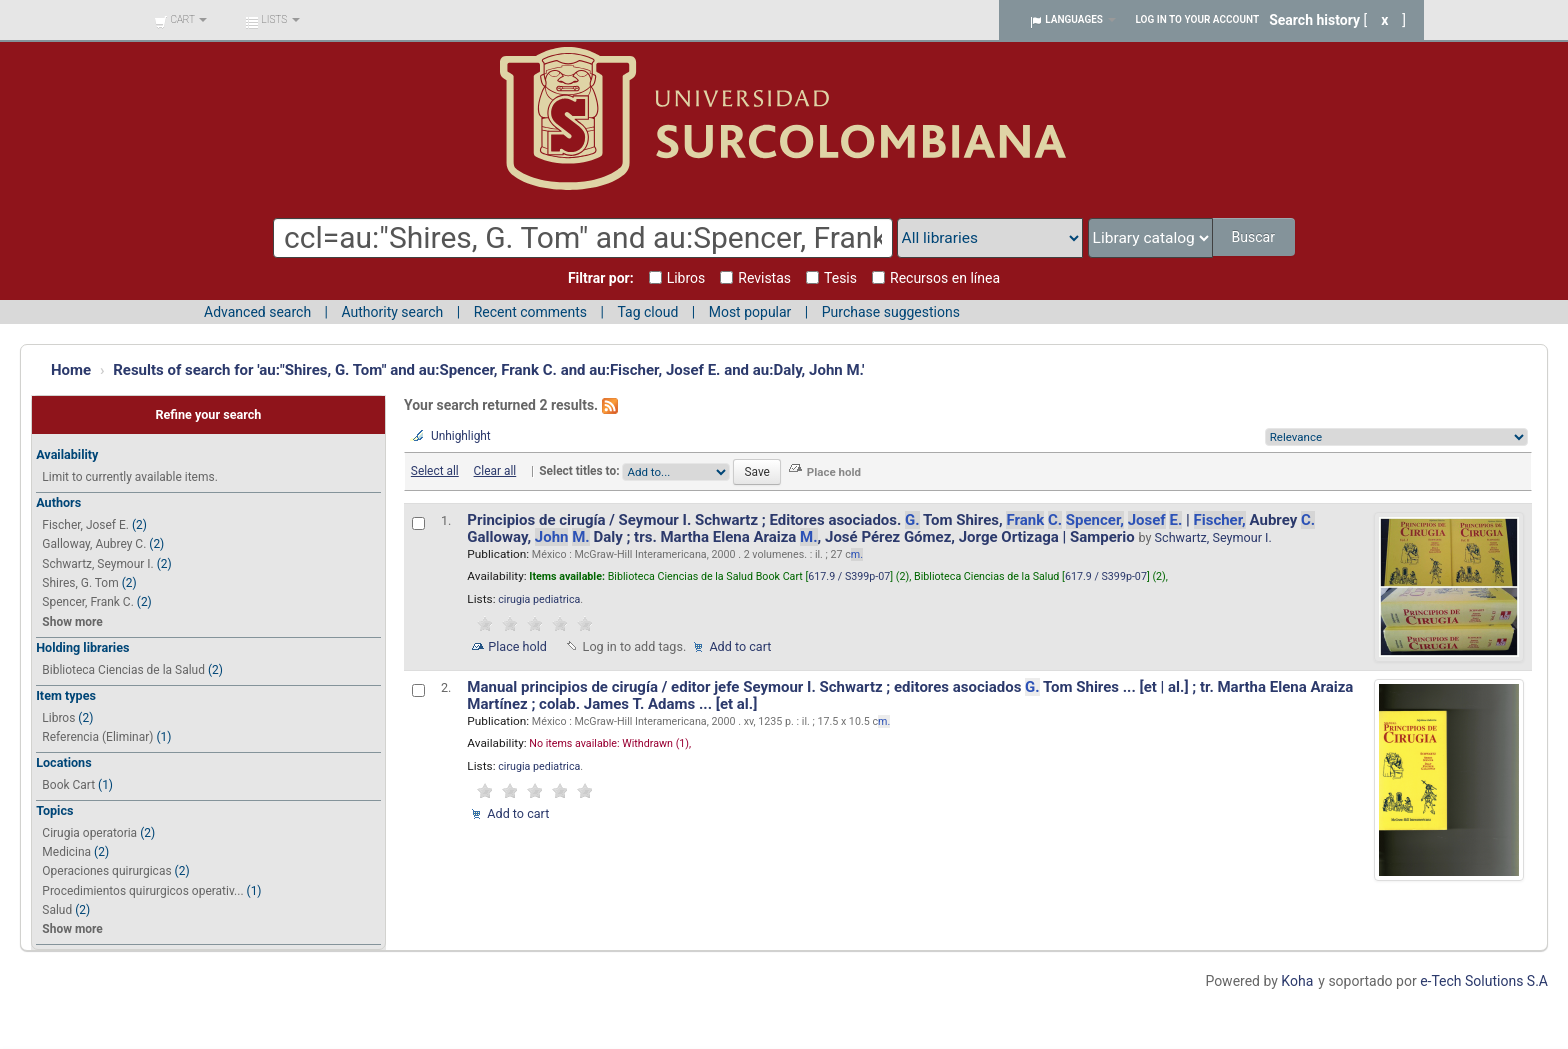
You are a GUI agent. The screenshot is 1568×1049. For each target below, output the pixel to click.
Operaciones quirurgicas (106, 871)
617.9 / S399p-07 (849, 576)
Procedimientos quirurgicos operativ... (142, 891)
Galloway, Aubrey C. (94, 544)
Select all (435, 471)
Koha (1297, 981)
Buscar (1254, 237)
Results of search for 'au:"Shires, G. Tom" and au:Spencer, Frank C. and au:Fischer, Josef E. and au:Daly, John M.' (488, 370)
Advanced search (257, 312)
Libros (58, 718)
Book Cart (68, 785)
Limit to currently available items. (129, 477)
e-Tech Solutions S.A (1484, 981)
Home (71, 370)
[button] (180, 20)
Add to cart (740, 646)
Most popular (750, 312)
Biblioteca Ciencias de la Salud (123, 670)
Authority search (392, 312)
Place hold (517, 646)
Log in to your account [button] (1198, 19)
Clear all (495, 471)
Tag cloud (647, 312)
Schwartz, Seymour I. (97, 564)
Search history (1314, 20)
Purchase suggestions (891, 312)
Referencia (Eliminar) (97, 737)
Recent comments (530, 312)
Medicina (66, 852)
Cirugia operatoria (89, 833)
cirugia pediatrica (539, 599)
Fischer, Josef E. (85, 525)
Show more (72, 622)
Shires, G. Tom (80, 583)
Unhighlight (461, 436)
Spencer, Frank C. (87, 602)
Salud (57, 910)
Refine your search (208, 414)
